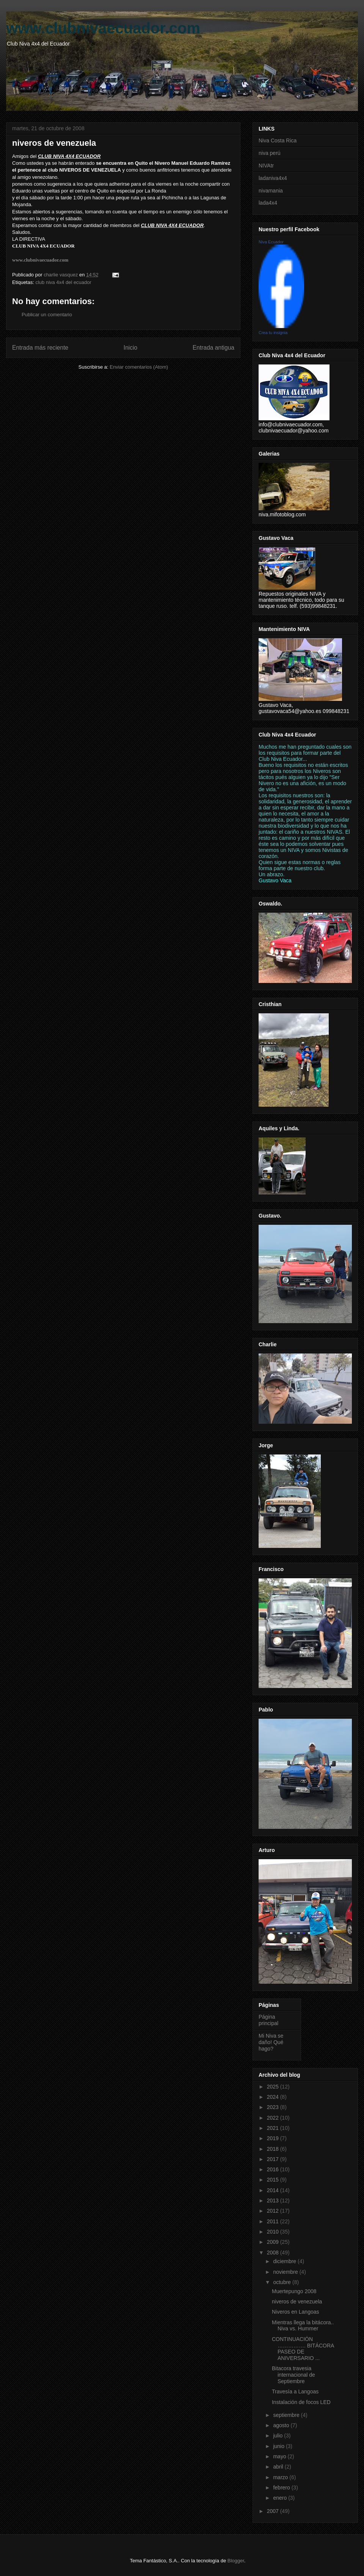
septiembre (287, 2415)
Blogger (236, 2560)
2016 (273, 2169)
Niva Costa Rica (278, 140)
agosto (281, 2425)
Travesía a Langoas (295, 2391)
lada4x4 (268, 203)
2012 (273, 2211)
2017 (273, 2159)
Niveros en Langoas (295, 2312)
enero (280, 2498)
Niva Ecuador (271, 242)
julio (278, 2435)
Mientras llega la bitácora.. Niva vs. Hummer (303, 2325)
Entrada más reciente (40, 347)
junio (279, 2446)
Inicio (130, 347)
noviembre (286, 2272)
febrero (282, 2488)
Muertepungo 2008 (294, 2291)
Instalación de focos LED (301, 2402)
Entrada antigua (213, 347)
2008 (273, 2252)
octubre (282, 2282)
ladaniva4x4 (273, 178)
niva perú (270, 153)
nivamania (271, 191)
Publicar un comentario (47, 314)
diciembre (285, 2261)
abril (278, 2467)
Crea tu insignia (273, 332)
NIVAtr (266, 165)
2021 (273, 2128)
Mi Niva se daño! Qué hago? (271, 2042)
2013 (273, 2200)
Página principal (268, 2020)
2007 (273, 2511)
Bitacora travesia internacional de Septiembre (293, 2374)
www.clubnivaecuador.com (103, 28)
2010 (273, 2232)
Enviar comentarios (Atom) (139, 367)
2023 (273, 2107)
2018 (273, 2149)
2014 (273, 2190)
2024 (273, 2097)
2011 (273, 2221)
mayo (280, 2456)
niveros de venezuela (297, 2301)
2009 (273, 2242)
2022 (273, 2118)
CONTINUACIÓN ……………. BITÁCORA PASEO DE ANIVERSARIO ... (303, 2348)
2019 (273, 2138)
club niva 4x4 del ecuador (63, 282)
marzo (281, 2477)
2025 (273, 2087)
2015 (273, 2180)
